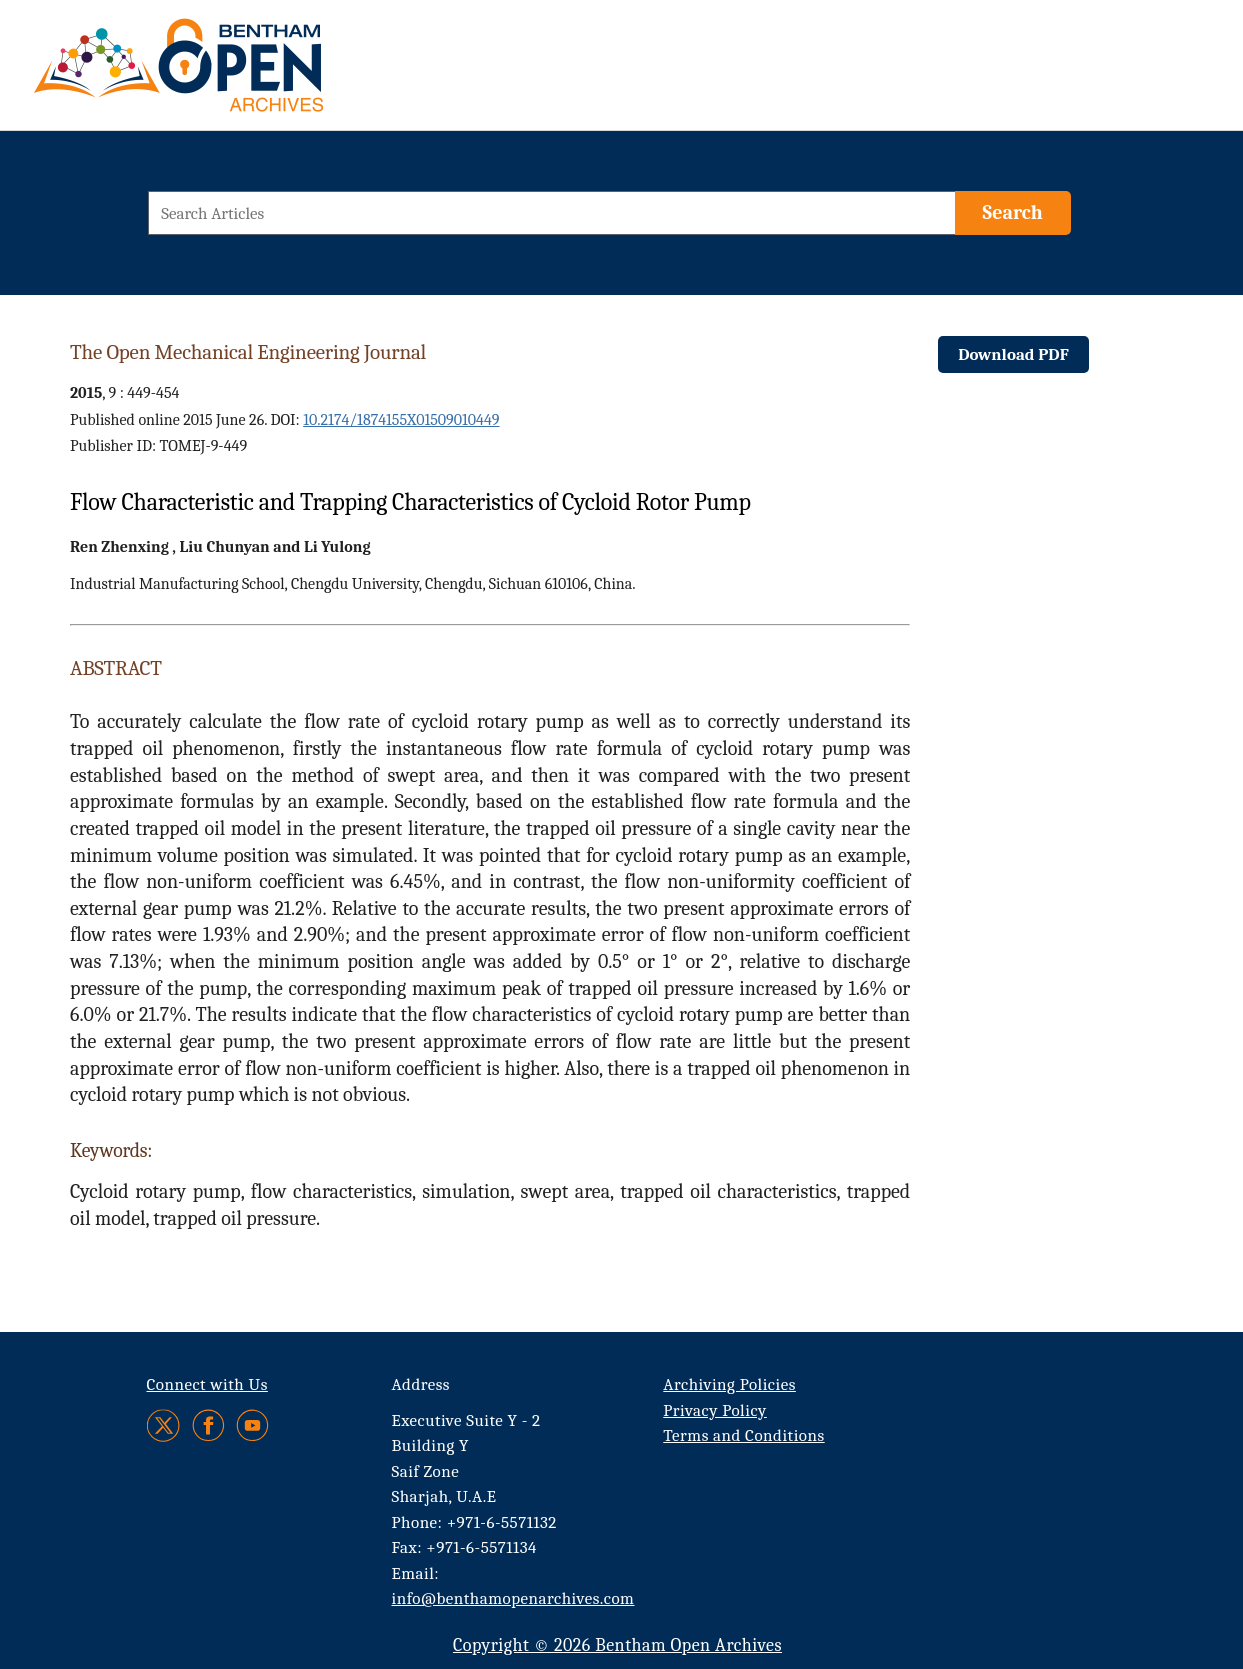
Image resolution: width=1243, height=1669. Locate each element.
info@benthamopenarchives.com (513, 1598)
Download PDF (1013, 354)
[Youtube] (252, 1425)
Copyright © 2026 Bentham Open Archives (617, 1645)
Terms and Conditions (743, 1435)
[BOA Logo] (237, 73)
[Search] (1013, 213)
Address (421, 1384)
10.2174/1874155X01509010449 (401, 420)
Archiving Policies (729, 1384)
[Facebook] (208, 1425)
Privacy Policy (714, 1410)
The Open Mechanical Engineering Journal (248, 352)
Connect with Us (207, 1384)
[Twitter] (164, 1425)
